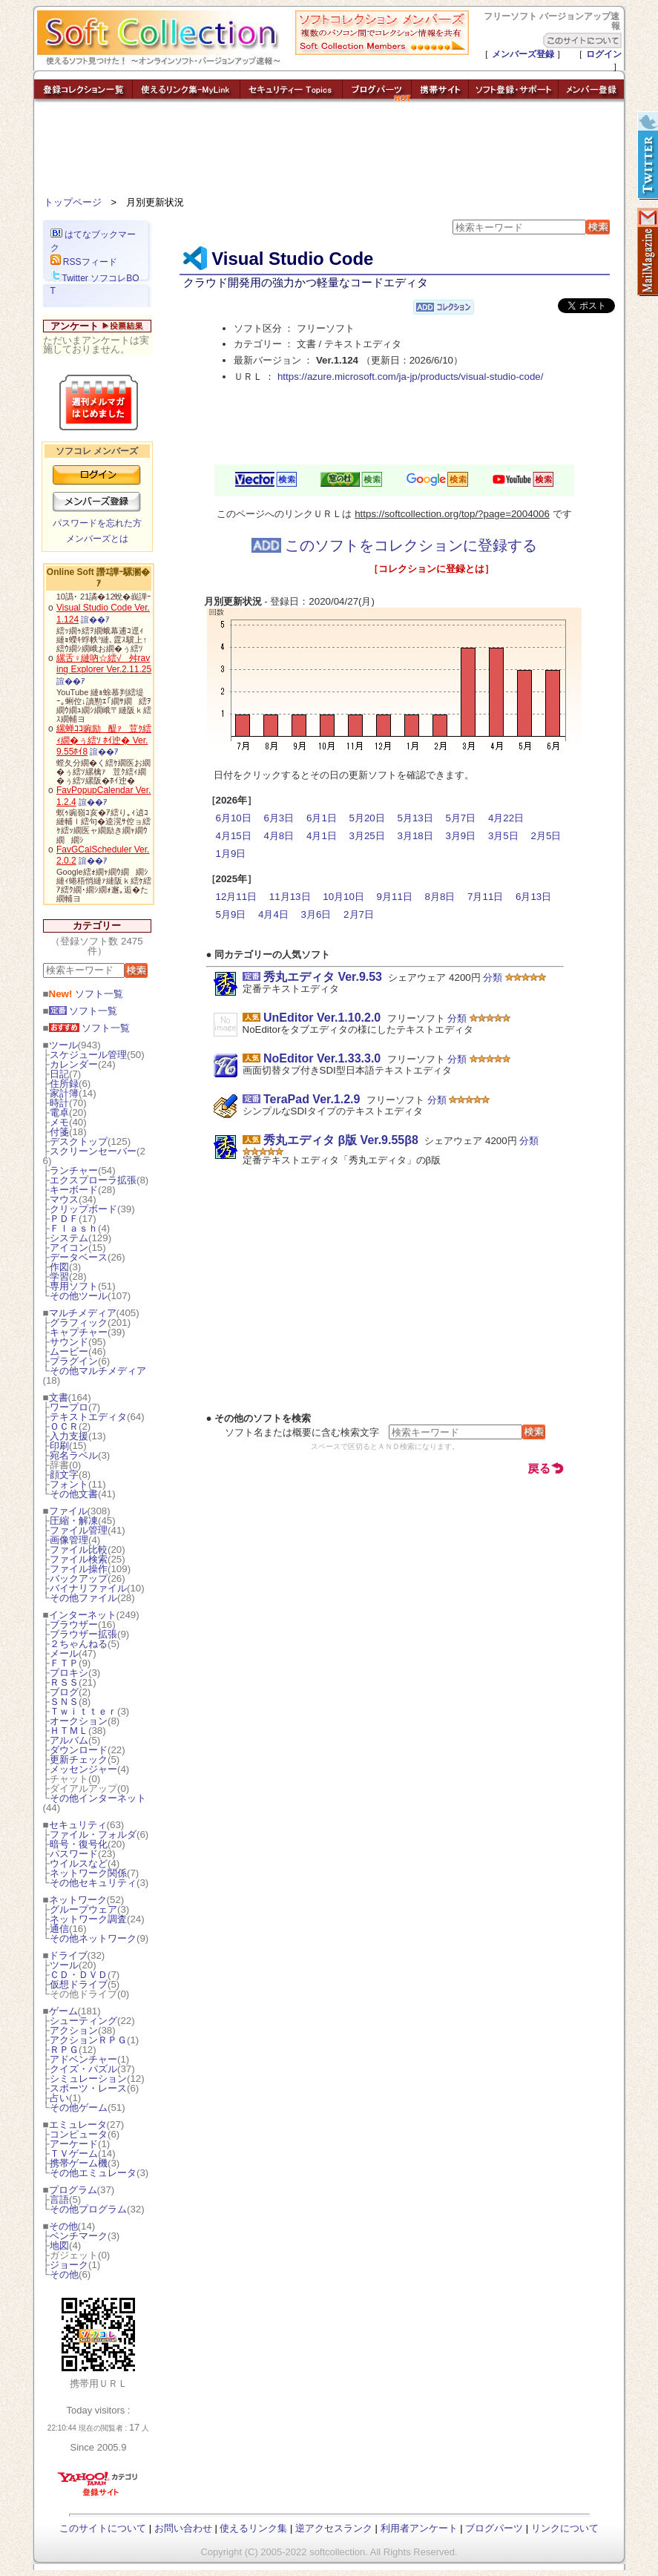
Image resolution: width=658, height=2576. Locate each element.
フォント (69, 1484)
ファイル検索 (79, 1559)
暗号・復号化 (79, 1844)
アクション (74, 2030)
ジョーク (69, 2264)
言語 (59, 2199)
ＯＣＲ (64, 1426)
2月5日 (545, 835)
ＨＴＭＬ (69, 1730)
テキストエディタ (88, 1416)
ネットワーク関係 (88, 1873)
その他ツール (79, 1295)
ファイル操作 (79, 1568)
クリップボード (83, 1209)
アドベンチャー (83, 2059)
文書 (58, 1397)
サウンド (69, 1341)
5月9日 (231, 914)
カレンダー (74, 1064)
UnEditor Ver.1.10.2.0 (322, 1017)
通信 (59, 1928)
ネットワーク (78, 1899)
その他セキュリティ (93, 1882)
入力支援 (69, 1436)
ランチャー (74, 1170)
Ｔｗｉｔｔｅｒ (83, 1711)
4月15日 (233, 835)
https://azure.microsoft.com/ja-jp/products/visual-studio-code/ (410, 376)
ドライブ (68, 1955)
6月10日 (233, 818)
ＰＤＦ (64, 1218)
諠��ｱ (95, 619)
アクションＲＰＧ (88, 2040)
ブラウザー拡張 (83, 1634)
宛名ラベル (74, 1455)
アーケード (74, 2143)
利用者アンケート (419, 2528)
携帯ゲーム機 (79, 2163)
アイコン (69, 1247)
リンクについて (565, 2528)
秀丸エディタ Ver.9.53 (322, 976)
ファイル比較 (79, 1549)
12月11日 (236, 896)
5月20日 (367, 818)
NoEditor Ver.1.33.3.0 (322, 1058)
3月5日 (503, 835)
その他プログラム (88, 2209)
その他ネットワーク (93, 1938)
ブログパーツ (494, 2528)
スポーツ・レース (88, 2088)
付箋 (59, 1131)
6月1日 (321, 818)
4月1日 (321, 835)
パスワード (74, 1853)
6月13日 (533, 896)
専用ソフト (74, 1286)
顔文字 (64, 1474)
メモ (59, 1122)
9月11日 (394, 896)
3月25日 (367, 835)
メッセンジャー (83, 1769)
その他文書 (74, 1493)
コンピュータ (79, 2134)
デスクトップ (79, 1141)
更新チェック (79, 1759)
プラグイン (74, 1361)
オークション (79, 1720)
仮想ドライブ (79, 1984)
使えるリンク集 (253, 2528)
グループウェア (83, 1909)
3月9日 (460, 835)
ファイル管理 (79, 1530)
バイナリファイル (88, 1588)
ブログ (64, 1692)
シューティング (83, 2020)
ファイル (68, 1511)
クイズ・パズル (83, 2068)
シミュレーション (88, 2078)
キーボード (74, 1189)
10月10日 (343, 896)
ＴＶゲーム (74, 2153)
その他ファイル (83, 1597)
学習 (59, 1276)
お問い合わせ (183, 2528)
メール (64, 1653)
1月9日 (231, 853)
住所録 (64, 1083)
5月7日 (460, 818)
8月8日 (440, 896)
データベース (79, 1257)
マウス (64, 1199)
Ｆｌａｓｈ (74, 1228)
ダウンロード (79, 1749)
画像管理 (69, 1539)
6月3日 (278, 818)
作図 (59, 1266)
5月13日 (414, 818)
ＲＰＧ (64, 2049)
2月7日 (358, 914)
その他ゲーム (79, 2107)
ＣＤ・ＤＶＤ (79, 1974)
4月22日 (506, 818)
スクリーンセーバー (93, 1151)
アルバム (69, 1740)
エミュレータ (78, 2124)
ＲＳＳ (64, 1682)
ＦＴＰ (64, 1663)
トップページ (73, 202)
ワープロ (69, 1407)
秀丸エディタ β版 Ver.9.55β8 (340, 1140)
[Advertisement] (329, 152)
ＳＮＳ (64, 1701)
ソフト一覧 (86, 993)
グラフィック (79, 1322)
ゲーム (63, 2011)
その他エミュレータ (93, 2172)
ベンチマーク (79, 2235)
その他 (63, 2226)
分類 (492, 977)
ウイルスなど (79, 1863)
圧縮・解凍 (74, 1520)
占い (59, 2097)
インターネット (82, 1614)
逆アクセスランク (333, 2528)
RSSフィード (83, 262)
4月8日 (278, 835)
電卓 (59, 1112)
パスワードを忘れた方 (97, 523)
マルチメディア (82, 1312)
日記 (59, 1074)
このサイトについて (102, 2528)
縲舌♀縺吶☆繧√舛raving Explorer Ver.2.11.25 (103, 664)
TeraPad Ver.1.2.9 (311, 1099)
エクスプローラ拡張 (93, 1180)
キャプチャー (79, 1332)
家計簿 (64, 1093)
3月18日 (414, 835)
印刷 (59, 1445)
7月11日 (485, 896)
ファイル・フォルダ (93, 1834)
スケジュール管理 (88, 1054)
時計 (59, 1102)
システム (69, 1237)
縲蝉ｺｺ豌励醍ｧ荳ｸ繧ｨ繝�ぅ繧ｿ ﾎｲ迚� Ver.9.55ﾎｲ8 (103, 740)
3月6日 (316, 914)
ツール (63, 1045)
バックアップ (79, 1578)
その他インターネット (98, 1798)
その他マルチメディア (98, 1370)
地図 (59, 2245)
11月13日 (290, 896)
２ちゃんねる (79, 1643)
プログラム (73, 2189)
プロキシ (69, 1672)
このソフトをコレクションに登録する (394, 545)
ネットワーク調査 (88, 1919)
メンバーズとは (97, 538)
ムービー (69, 1351)
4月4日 (273, 914)
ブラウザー (74, 1624)
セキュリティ (78, 1824)
